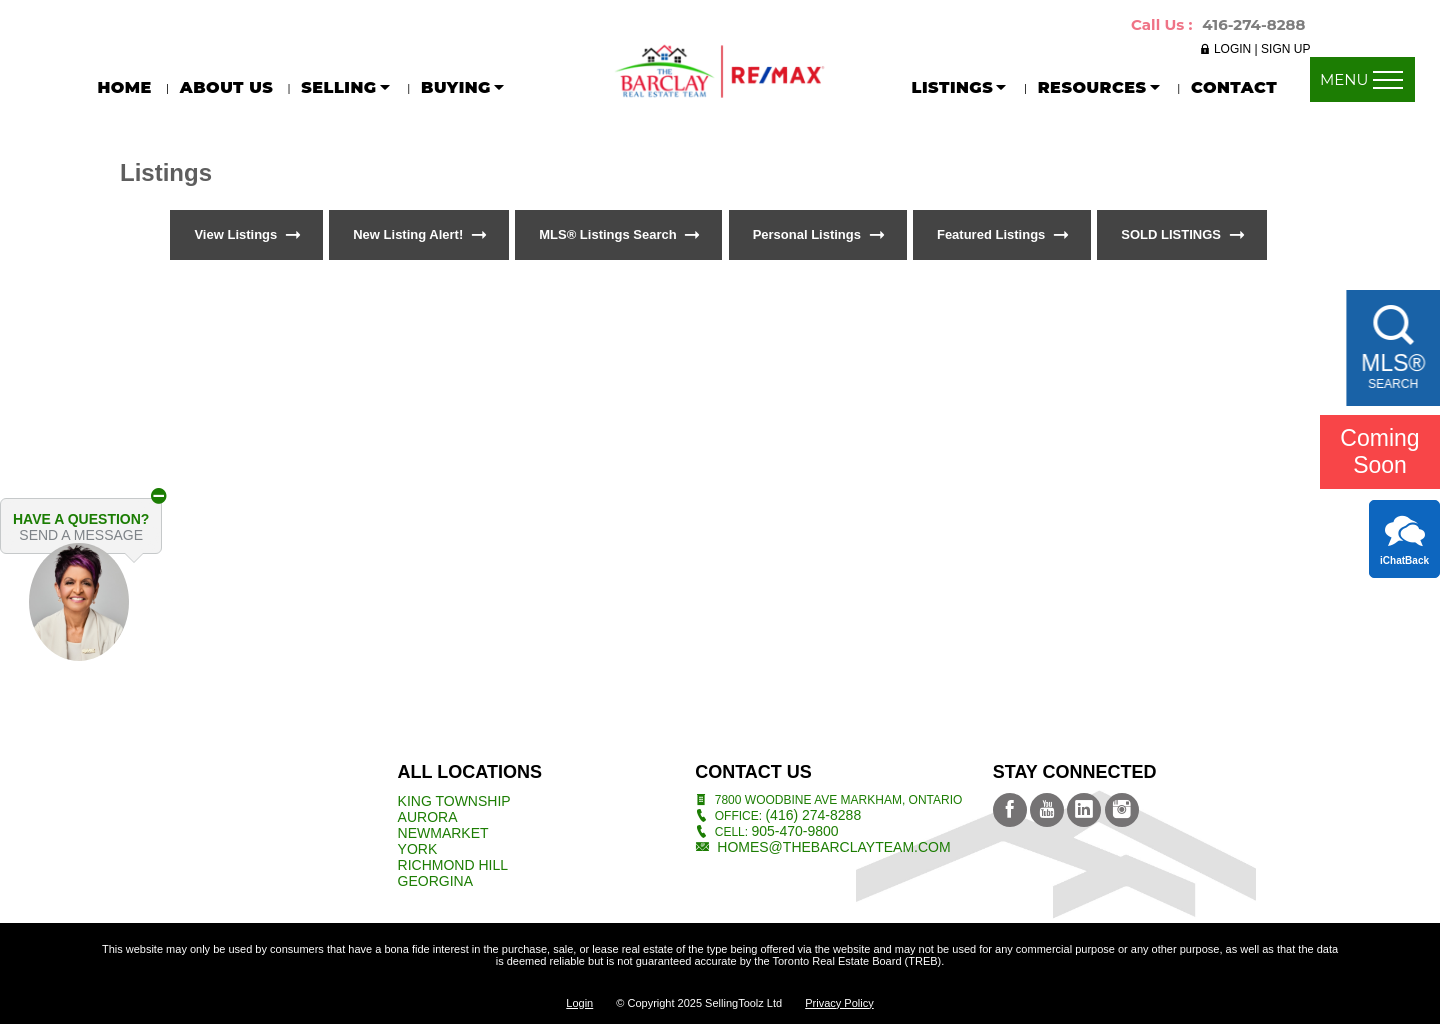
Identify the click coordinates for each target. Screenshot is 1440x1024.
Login (579, 1003)
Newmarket (443, 833)
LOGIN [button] (1234, 49)
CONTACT (1234, 87)
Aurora (428, 817)
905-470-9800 (794, 831)
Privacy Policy (839, 1003)
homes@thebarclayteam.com (833, 847)
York (418, 849)
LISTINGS (961, 87)
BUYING (464, 87)
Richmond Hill (453, 865)
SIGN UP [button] (1285, 49)
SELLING (347, 87)
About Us (226, 87)
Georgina (435, 881)
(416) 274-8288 (813, 815)
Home (124, 87)
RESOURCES (1100, 87)
